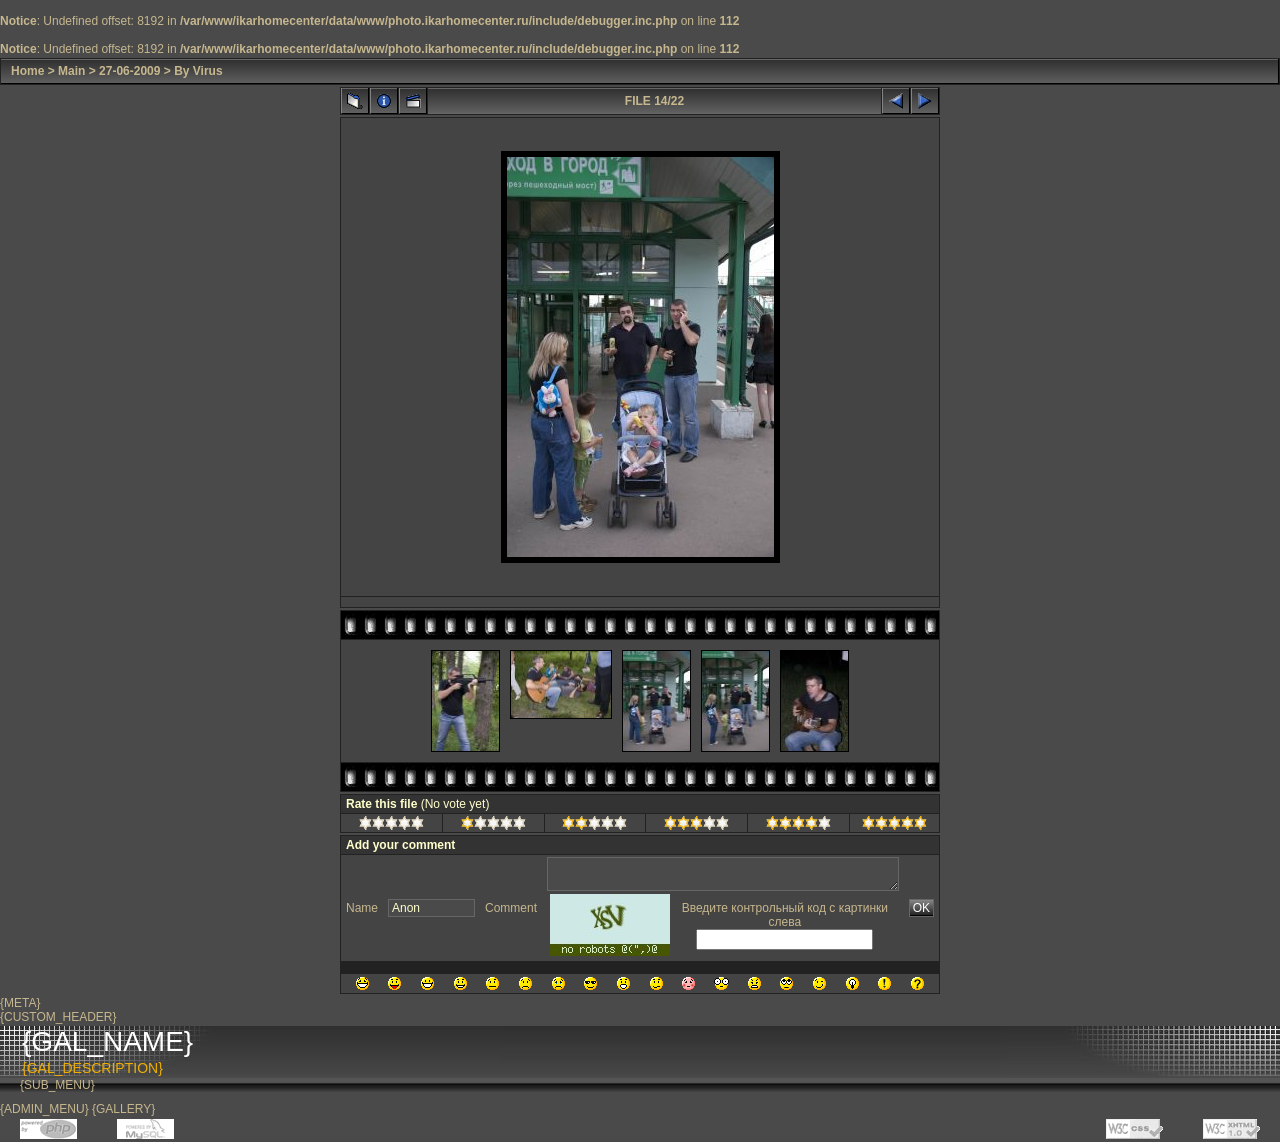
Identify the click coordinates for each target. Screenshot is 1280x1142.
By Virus (198, 71)
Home (27, 71)
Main (71, 71)
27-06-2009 (129, 71)
